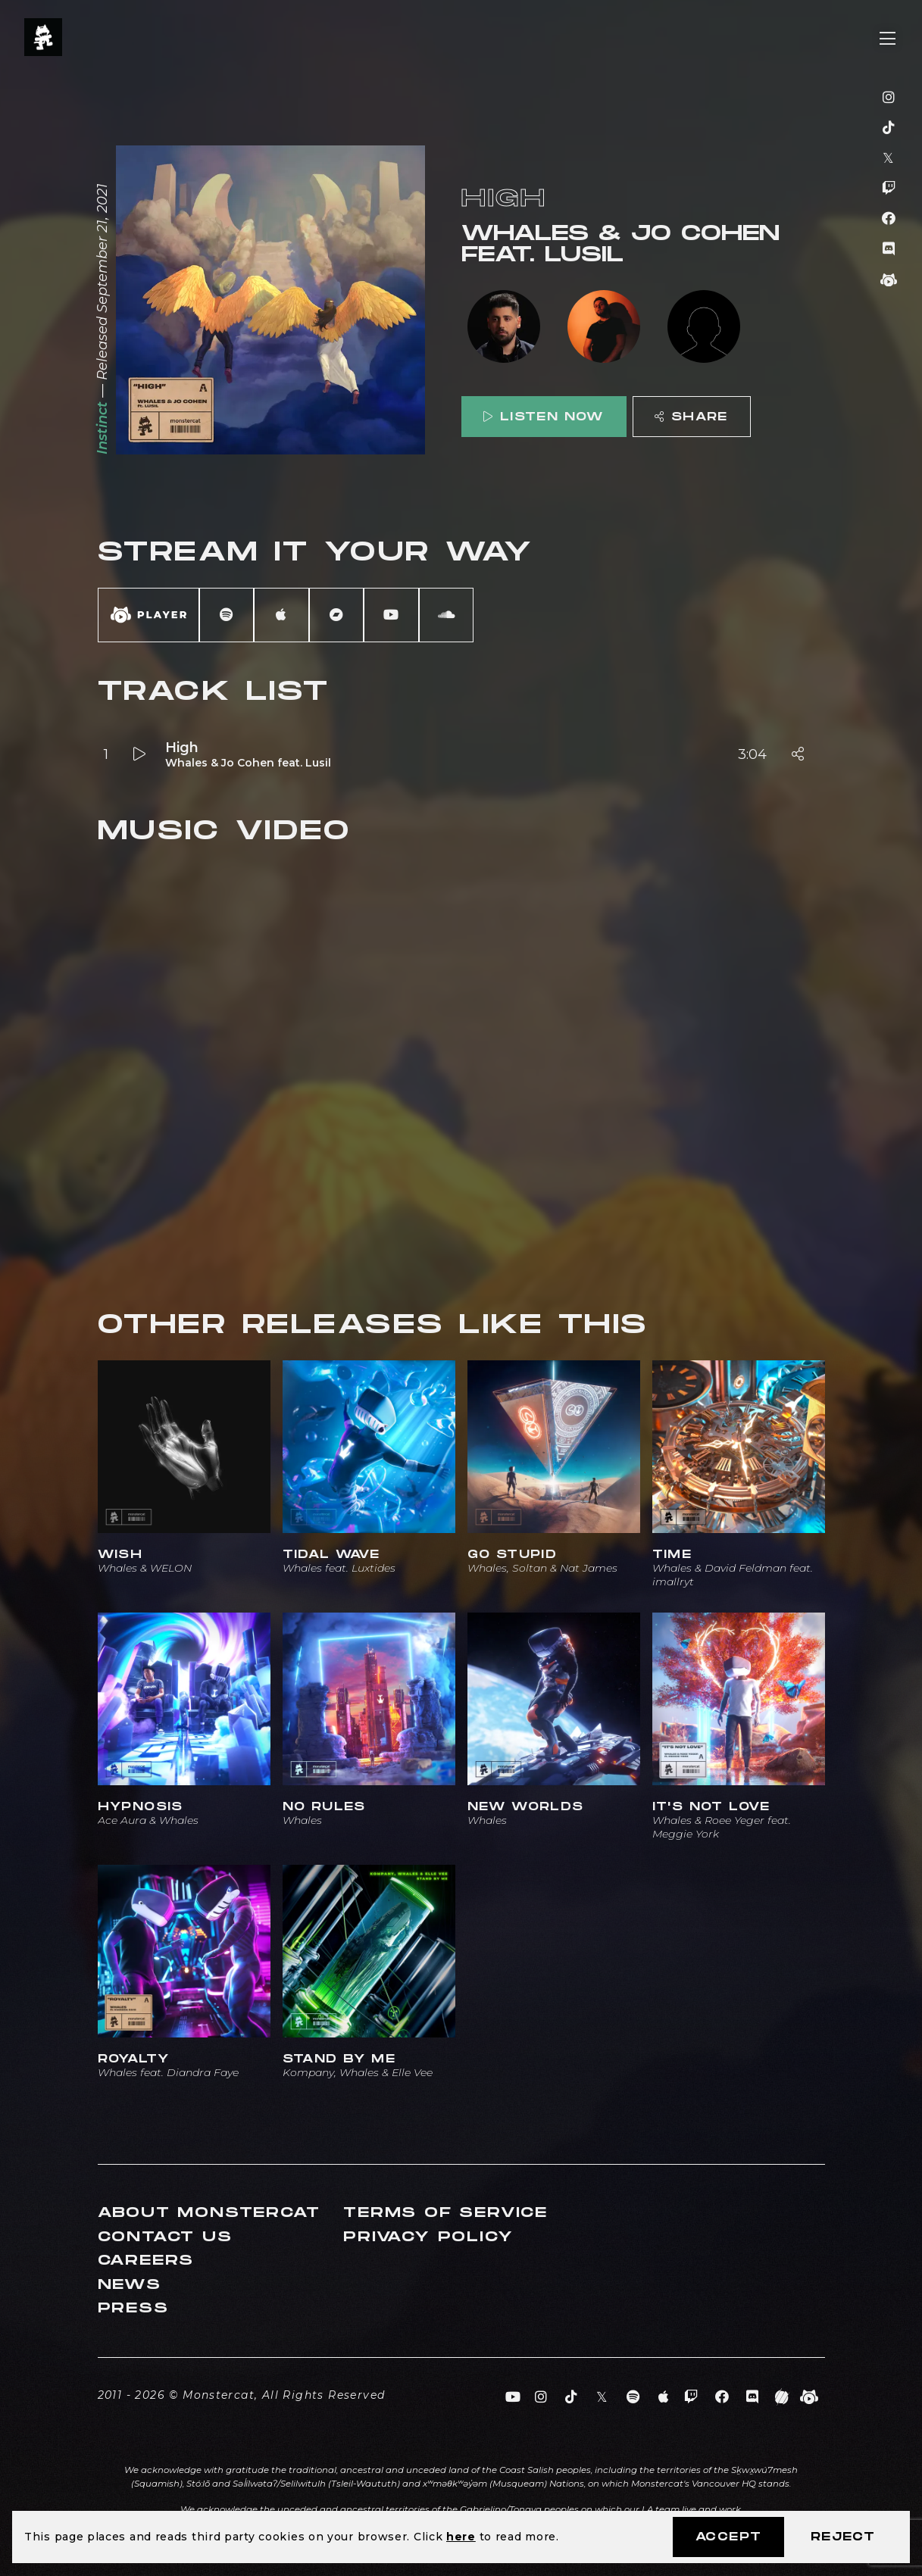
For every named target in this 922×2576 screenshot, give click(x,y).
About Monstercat (209, 2213)
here (461, 2536)
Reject (843, 2537)
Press (133, 2308)
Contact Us (165, 2237)
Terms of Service (445, 2213)
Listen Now (543, 417)
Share (691, 417)
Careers (146, 2260)
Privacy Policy (428, 2237)
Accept (728, 2537)
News (129, 2285)
